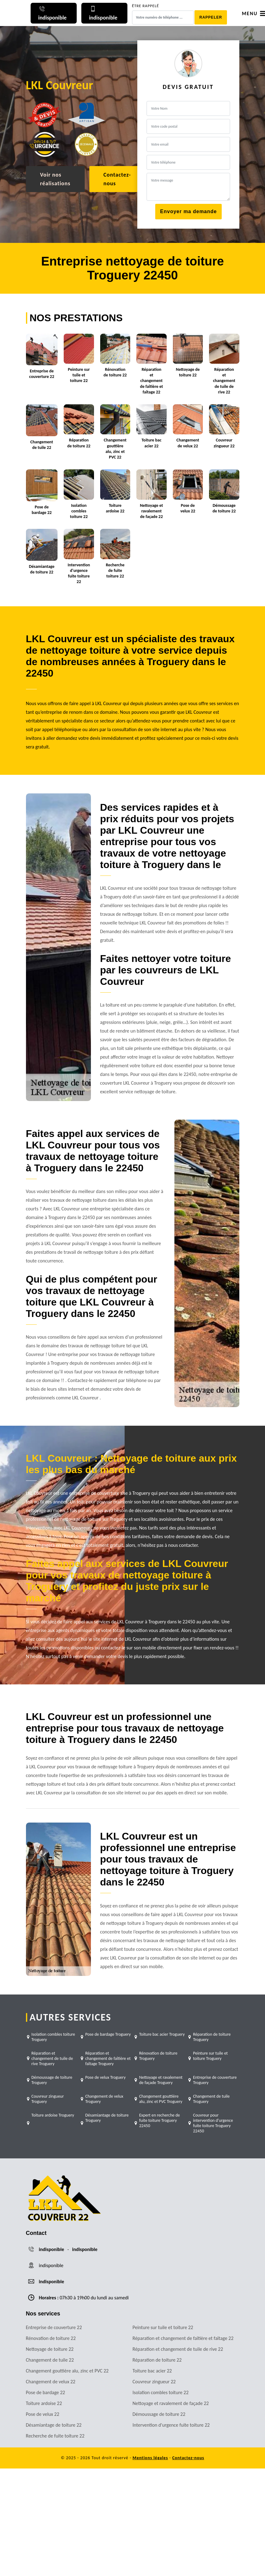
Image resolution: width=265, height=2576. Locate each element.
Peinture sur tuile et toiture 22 (163, 2327)
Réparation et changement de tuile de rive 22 (178, 2349)
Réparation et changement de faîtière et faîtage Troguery (108, 2058)
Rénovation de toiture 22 (51, 2338)
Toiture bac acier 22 (152, 2371)
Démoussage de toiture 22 (159, 2414)
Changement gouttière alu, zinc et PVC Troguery (160, 2099)
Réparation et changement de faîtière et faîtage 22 (183, 2338)
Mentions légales (150, 2457)
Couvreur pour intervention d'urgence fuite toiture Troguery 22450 (213, 2123)
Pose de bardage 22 (45, 2392)
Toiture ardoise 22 (44, 2403)
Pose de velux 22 (42, 2414)
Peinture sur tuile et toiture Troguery (210, 2056)
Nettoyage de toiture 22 (50, 2349)
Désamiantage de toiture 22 (54, 2425)
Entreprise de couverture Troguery (215, 2080)
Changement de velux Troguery (104, 2099)
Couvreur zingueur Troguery (48, 2099)
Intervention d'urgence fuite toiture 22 (171, 2425)
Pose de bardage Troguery (108, 2034)
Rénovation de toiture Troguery (158, 2056)
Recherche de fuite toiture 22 (55, 2436)
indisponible (51, 2249)
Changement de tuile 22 (50, 2360)
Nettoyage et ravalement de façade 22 (171, 2403)
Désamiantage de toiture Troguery (107, 2118)
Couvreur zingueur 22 (154, 2382)
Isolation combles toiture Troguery (53, 2037)
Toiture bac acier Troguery (162, 2034)
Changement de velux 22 (50, 2382)
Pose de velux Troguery (105, 2077)
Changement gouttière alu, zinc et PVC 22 (67, 2371)
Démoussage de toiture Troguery (52, 2080)
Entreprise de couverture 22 (54, 2327)
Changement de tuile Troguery (211, 2099)
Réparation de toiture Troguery (212, 2037)
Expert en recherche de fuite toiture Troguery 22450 (159, 2120)
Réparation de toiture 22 (157, 2360)
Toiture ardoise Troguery (53, 2115)
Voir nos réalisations (55, 179)
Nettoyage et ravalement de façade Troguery (160, 2080)
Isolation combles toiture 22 (161, 2392)
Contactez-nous (117, 179)
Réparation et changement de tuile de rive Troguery (52, 2058)
